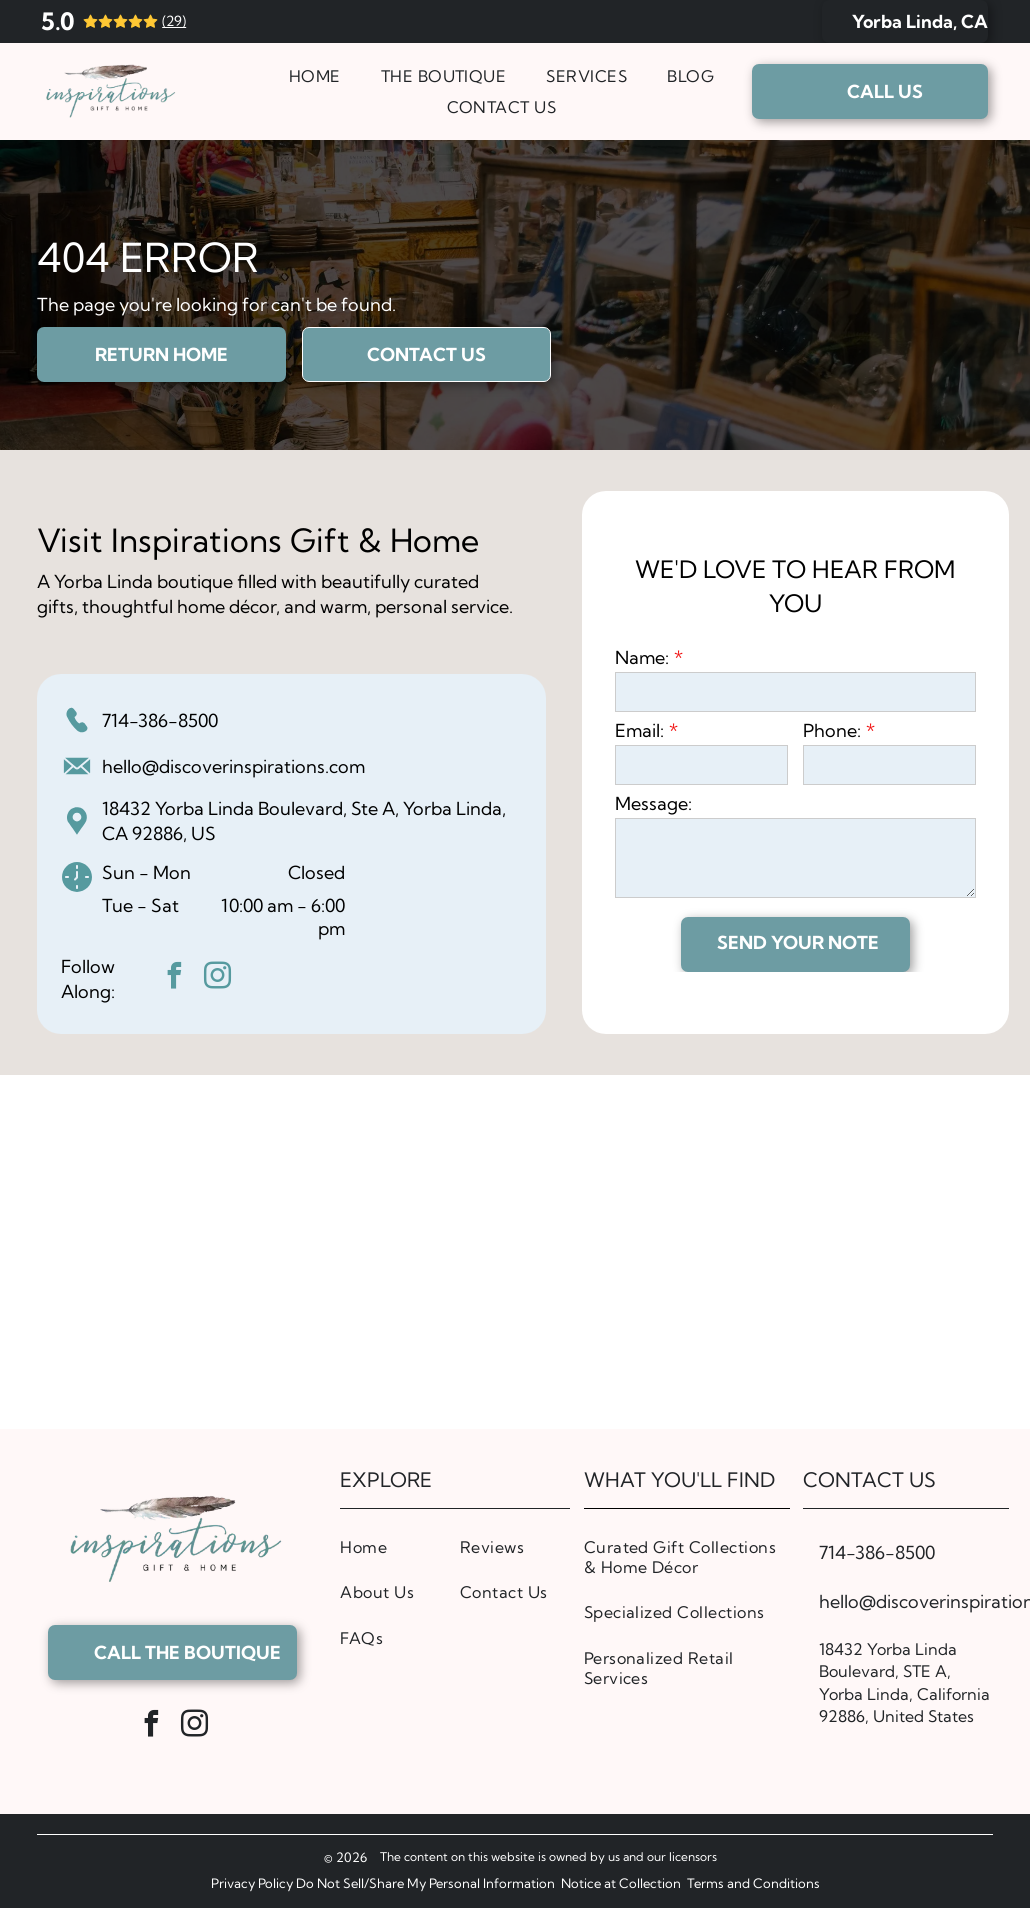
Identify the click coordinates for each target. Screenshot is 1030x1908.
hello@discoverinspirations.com (233, 766)
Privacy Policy (252, 1883)
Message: (653, 803)
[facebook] (175, 978)
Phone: (832, 730)
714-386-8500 (160, 720)
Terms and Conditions (753, 1883)
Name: (642, 657)
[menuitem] (315, 76)
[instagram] (218, 978)
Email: (639, 730)
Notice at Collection (621, 1883)
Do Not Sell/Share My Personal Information (425, 1883)
